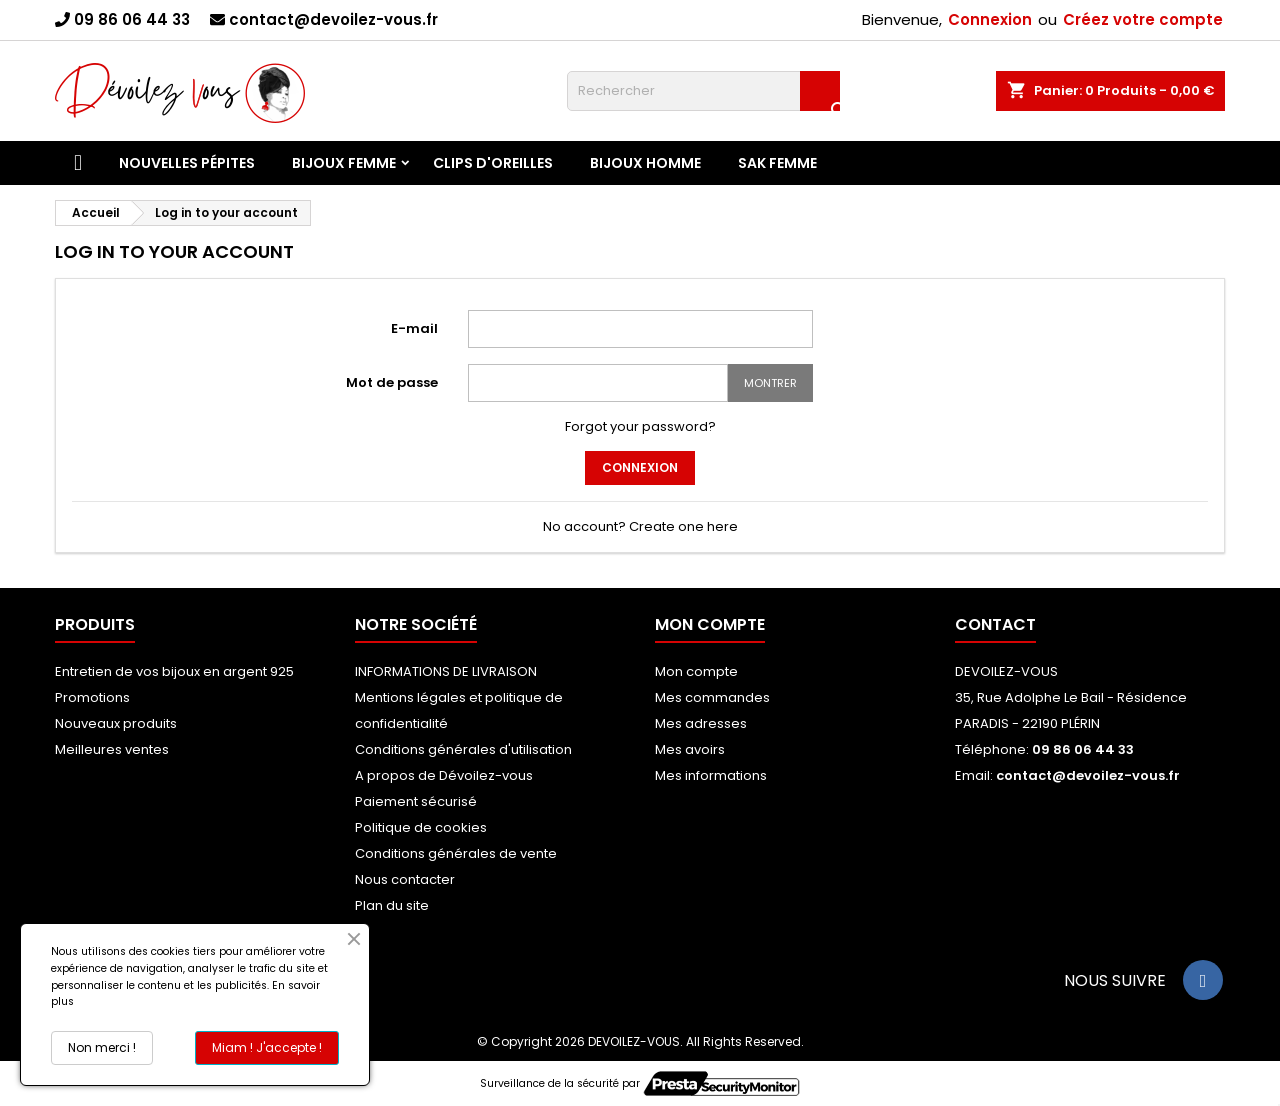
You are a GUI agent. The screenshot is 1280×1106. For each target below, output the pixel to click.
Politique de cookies (421, 827)
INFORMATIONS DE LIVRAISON (446, 671)
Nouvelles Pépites (187, 163)
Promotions (92, 697)
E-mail (414, 328)
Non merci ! (102, 1047)
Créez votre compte (1143, 19)
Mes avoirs (690, 749)
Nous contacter (405, 879)
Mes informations (711, 775)
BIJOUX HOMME (645, 163)
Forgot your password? (640, 426)
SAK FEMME (777, 163)
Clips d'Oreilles (493, 163)
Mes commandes (712, 697)
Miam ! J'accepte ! (267, 1047)
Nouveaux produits (116, 723)
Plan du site (392, 905)
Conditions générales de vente (456, 853)
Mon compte (696, 671)
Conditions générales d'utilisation (463, 749)
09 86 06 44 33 (132, 19)
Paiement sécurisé (416, 801)
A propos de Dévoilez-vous (444, 775)
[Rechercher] (703, 91)
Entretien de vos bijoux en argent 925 (174, 671)
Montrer (770, 383)
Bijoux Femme (344, 163)
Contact (995, 624)
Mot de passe (392, 382)
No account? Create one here (640, 526)
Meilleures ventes (112, 749)
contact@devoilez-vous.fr (333, 19)
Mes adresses (701, 723)
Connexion (990, 19)
